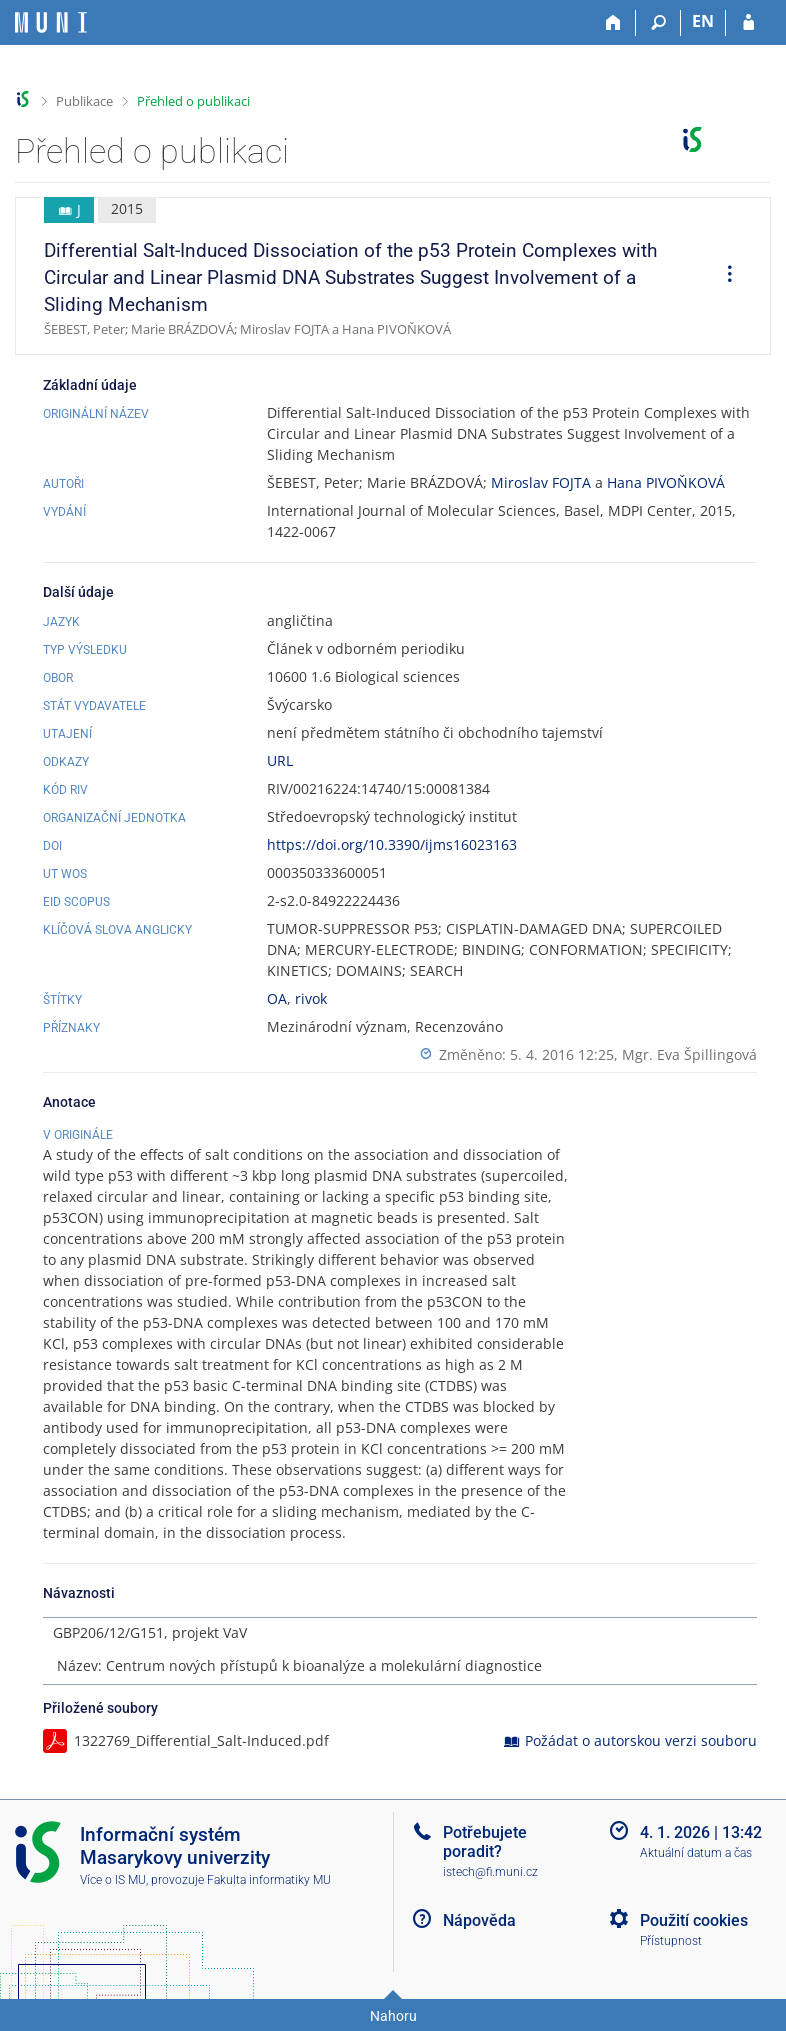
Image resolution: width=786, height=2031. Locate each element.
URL (280, 760)
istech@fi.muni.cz (490, 1872)
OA (277, 998)
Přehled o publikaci (193, 101)
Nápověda (479, 1920)
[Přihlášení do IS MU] (748, 23)
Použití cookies (694, 1920)
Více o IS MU (113, 1880)
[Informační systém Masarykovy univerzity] (51, 22)
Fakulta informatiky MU (269, 1880)
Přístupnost (671, 1941)
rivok (311, 998)
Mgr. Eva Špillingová (689, 1054)
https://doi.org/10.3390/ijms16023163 (392, 844)
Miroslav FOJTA (541, 482)
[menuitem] (723, 276)
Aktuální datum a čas (696, 1853)
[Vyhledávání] (658, 23)
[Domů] (613, 23)
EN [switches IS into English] (703, 21)
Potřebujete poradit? (485, 1842)
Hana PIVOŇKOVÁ (666, 482)
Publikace (84, 101)
